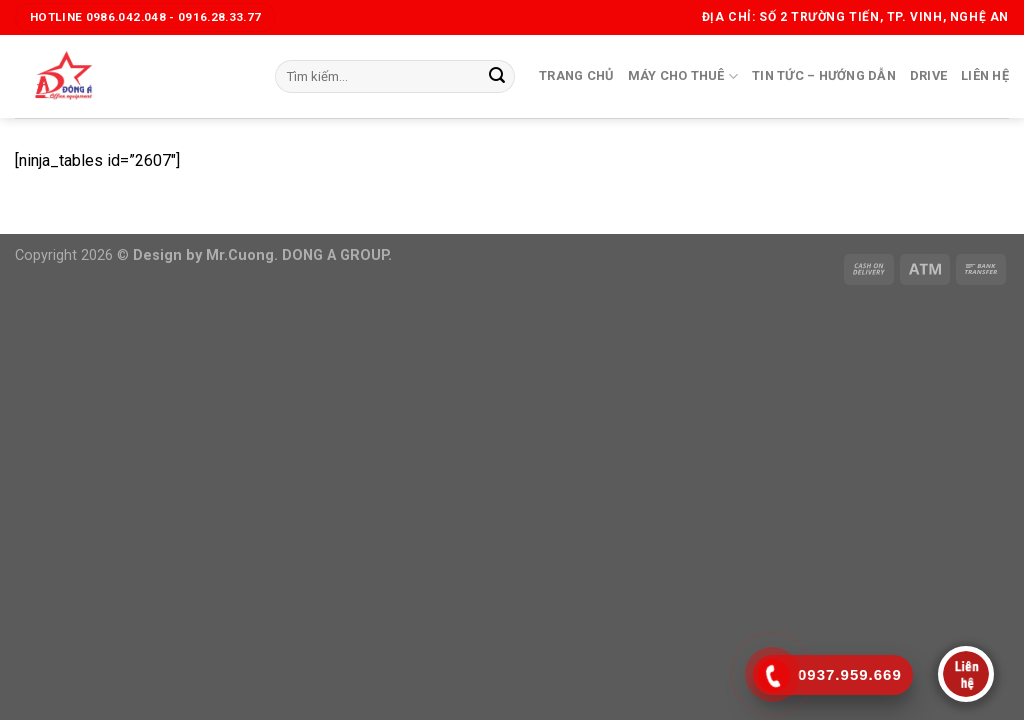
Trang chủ (576, 75)
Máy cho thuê (683, 76)
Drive (928, 75)
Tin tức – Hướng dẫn (824, 75)
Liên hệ (985, 75)
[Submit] (497, 77)
